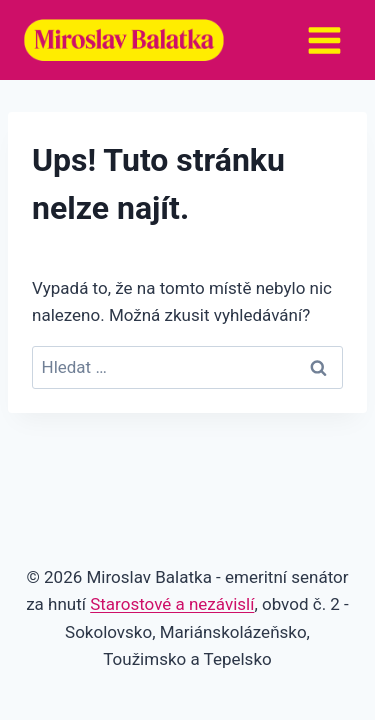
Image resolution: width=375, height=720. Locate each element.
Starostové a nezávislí (172, 604)
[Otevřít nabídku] (324, 40)
